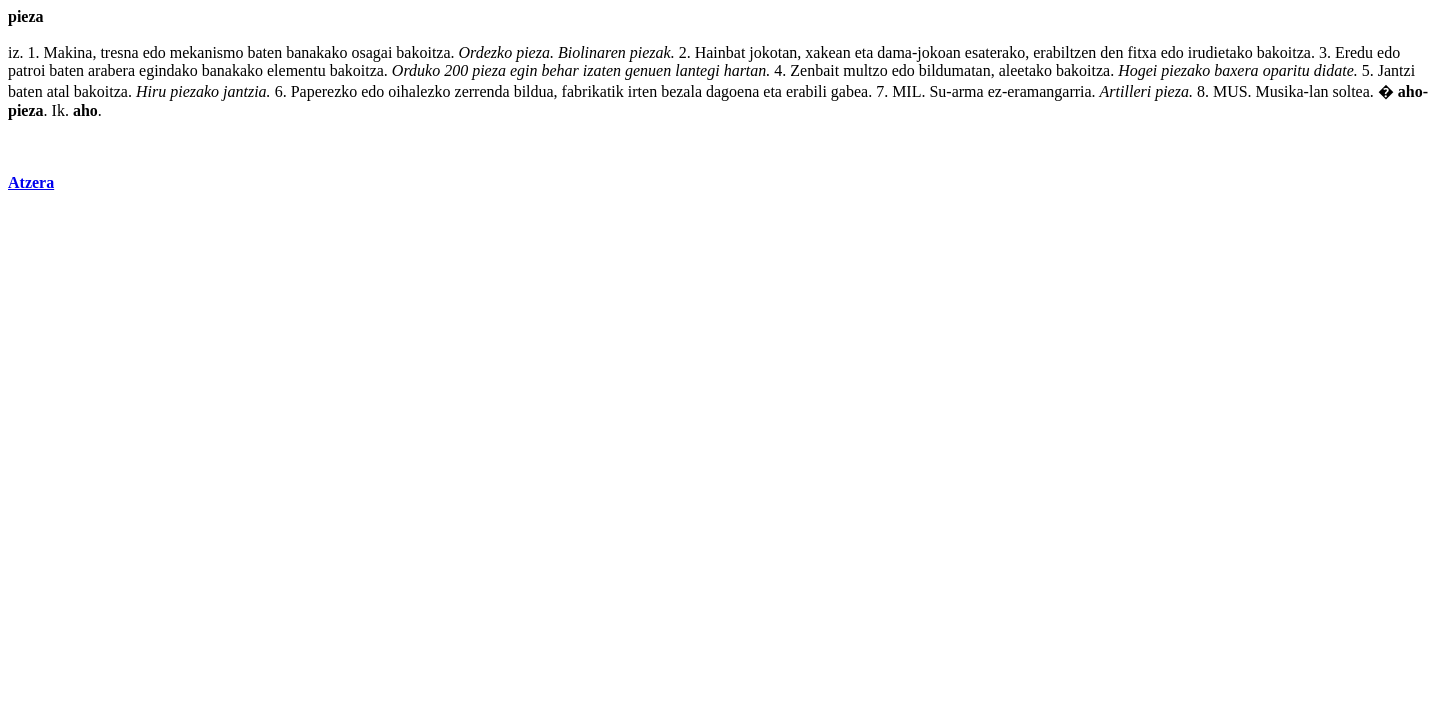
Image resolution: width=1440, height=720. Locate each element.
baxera (1236, 70)
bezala (681, 91)
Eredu (1354, 52)
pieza (533, 52)
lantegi (697, 70)
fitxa (1141, 52)
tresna (119, 52)
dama (894, 52)
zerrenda (482, 91)
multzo (865, 70)
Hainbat (720, 52)
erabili (806, 91)
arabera (111, 70)
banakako (316, 52)
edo (154, 52)
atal (58, 91)
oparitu (1286, 70)
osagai (371, 52)
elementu (296, 70)
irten (642, 91)
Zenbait (814, 70)
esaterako (995, 52)
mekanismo (207, 52)
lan (1319, 91)
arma (968, 91)
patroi (26, 70)
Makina (68, 52)
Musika (1280, 91)
